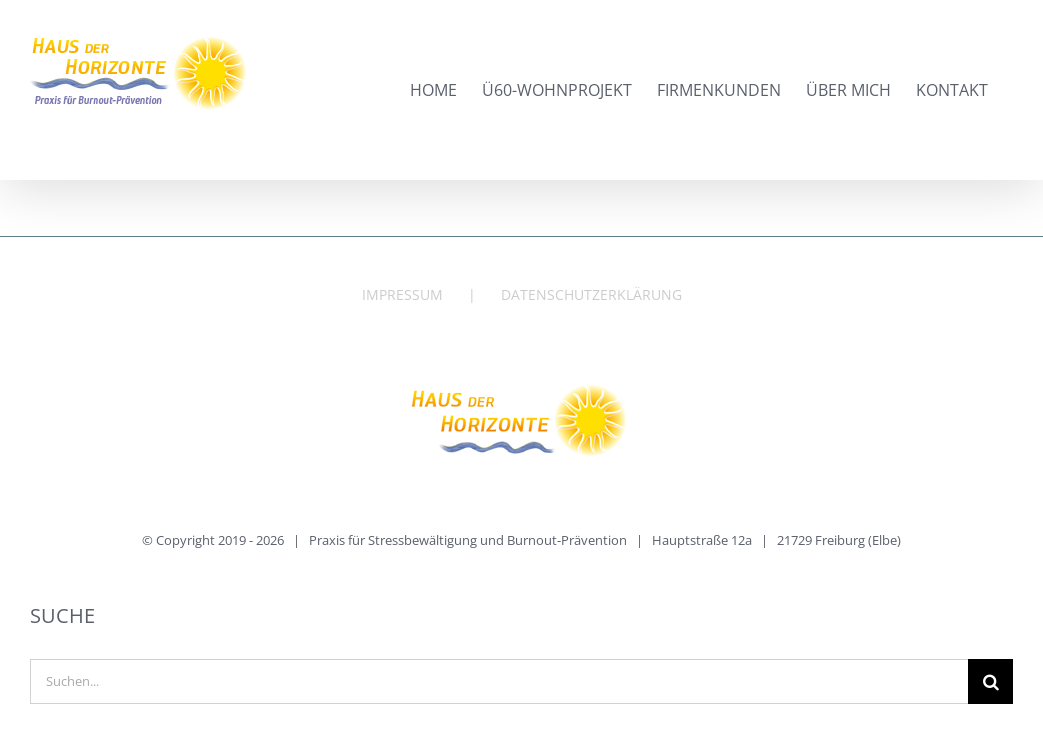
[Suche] (990, 681)
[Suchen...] (499, 681)
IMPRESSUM (402, 294)
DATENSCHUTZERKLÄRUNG (591, 294)
